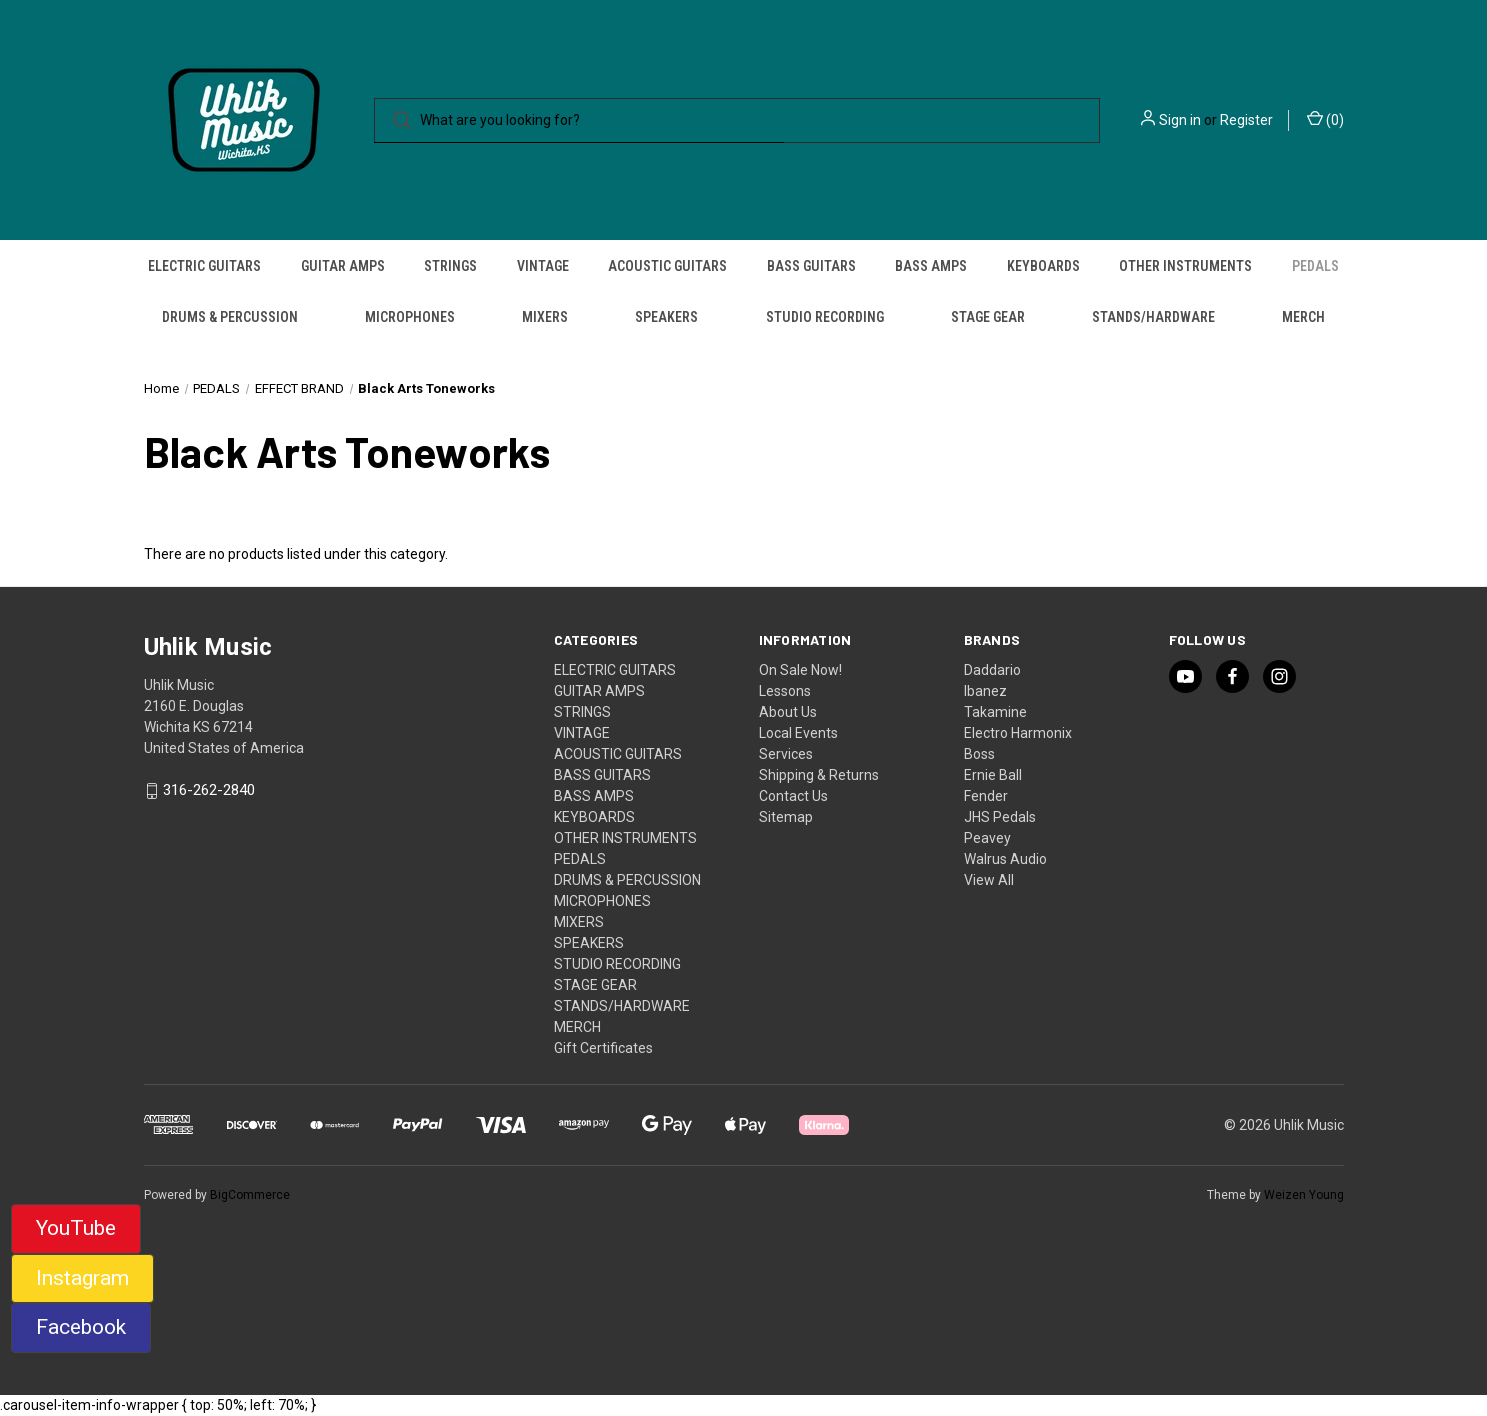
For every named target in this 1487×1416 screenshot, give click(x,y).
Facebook (81, 1327)
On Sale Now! (800, 670)
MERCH (1303, 317)
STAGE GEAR (988, 317)
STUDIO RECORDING (825, 317)
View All (989, 880)
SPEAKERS (666, 317)
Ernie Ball (993, 775)
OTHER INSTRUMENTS (1185, 266)
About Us (788, 712)
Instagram (82, 1278)
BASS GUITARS (811, 266)
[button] (76, 1229)
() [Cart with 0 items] (1325, 119)
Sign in (1180, 120)
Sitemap (786, 817)
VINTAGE (543, 266)
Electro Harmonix (1018, 733)
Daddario (992, 670)
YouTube (76, 1228)
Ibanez (985, 691)
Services (786, 754)
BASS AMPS (931, 266)
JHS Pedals (1000, 817)
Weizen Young (1304, 1195)
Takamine (995, 712)
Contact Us (793, 796)
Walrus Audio (1005, 859)
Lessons (785, 691)
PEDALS (1315, 266)
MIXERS (545, 317)
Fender (986, 796)
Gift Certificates (603, 1048)
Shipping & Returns (819, 775)
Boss (979, 754)
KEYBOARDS (1043, 266)
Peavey (987, 838)
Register (1246, 120)
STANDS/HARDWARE (1153, 317)
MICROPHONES (410, 317)
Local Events (798, 733)
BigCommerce (250, 1195)
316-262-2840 (209, 791)
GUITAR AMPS (343, 266)
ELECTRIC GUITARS (204, 266)
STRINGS (450, 266)
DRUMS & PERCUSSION (230, 317)
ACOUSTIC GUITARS (667, 266)
